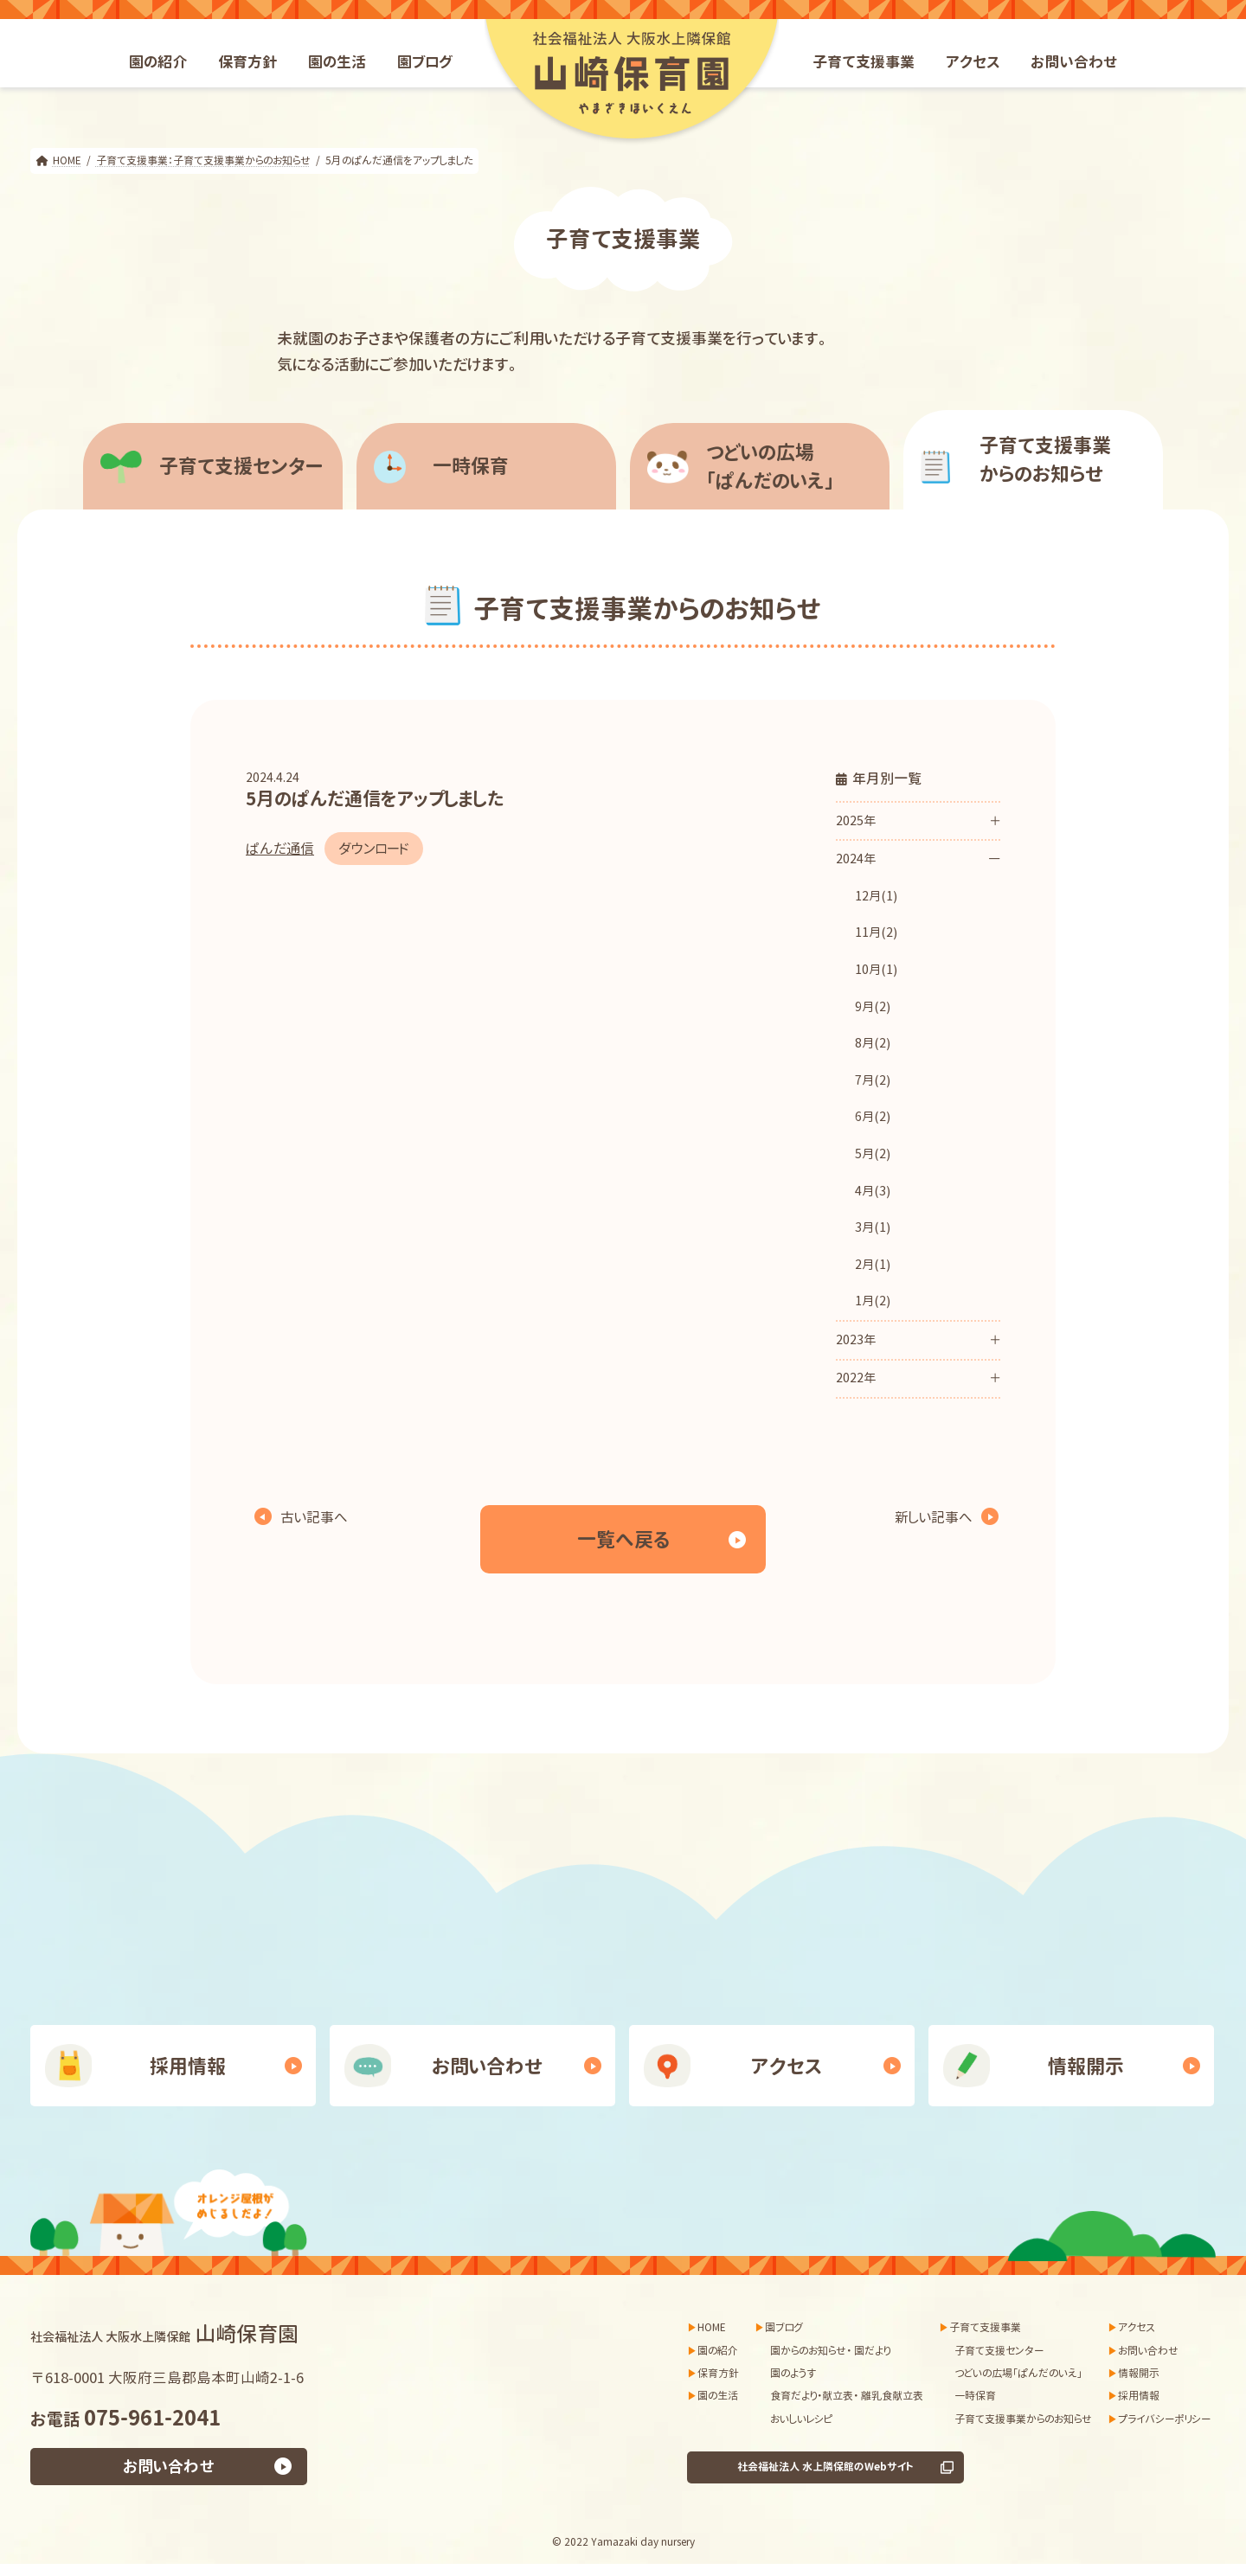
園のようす (793, 2373)
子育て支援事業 (985, 2327)
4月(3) (872, 1191)
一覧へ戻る (623, 1539)
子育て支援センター (241, 465)
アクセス (786, 2066)
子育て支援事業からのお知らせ (1023, 2419)
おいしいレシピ (801, 2419)
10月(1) (876, 969)
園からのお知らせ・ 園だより (830, 2350)
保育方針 (718, 2373)
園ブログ (784, 2327)
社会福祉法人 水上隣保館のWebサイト (825, 2467)
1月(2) (872, 1301)
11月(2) (876, 932)
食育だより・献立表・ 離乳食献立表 (846, 2396)
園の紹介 (717, 2350)
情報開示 (1086, 2066)
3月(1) (872, 1227)
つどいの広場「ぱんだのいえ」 (1018, 2373)
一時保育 (471, 465)
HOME (711, 2327)
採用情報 (188, 2066)
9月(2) (872, 1007)
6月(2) (872, 1116)
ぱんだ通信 (280, 848)
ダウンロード (373, 848)
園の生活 (717, 2396)
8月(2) (872, 1043)
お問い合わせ (487, 2066)
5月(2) (872, 1154)
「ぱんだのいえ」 (791, 466)
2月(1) (872, 1264)
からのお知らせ (1064, 459)
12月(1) (876, 896)
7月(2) (872, 1080)
